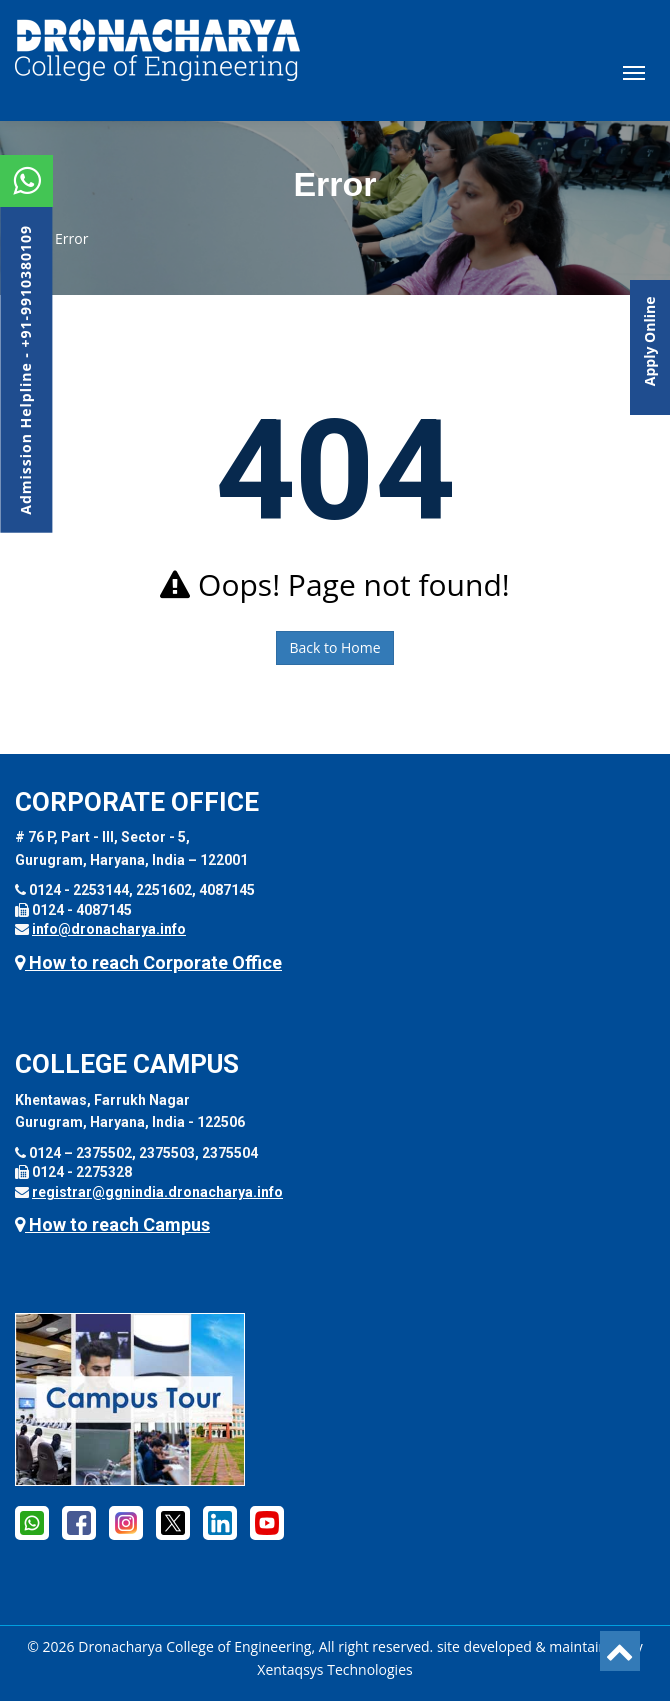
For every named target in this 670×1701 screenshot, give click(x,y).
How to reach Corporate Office (148, 962)
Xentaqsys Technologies (334, 1669)
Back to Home (334, 647)
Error (71, 238)
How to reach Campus (112, 1224)
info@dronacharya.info (109, 929)
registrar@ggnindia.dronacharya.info (157, 1192)
